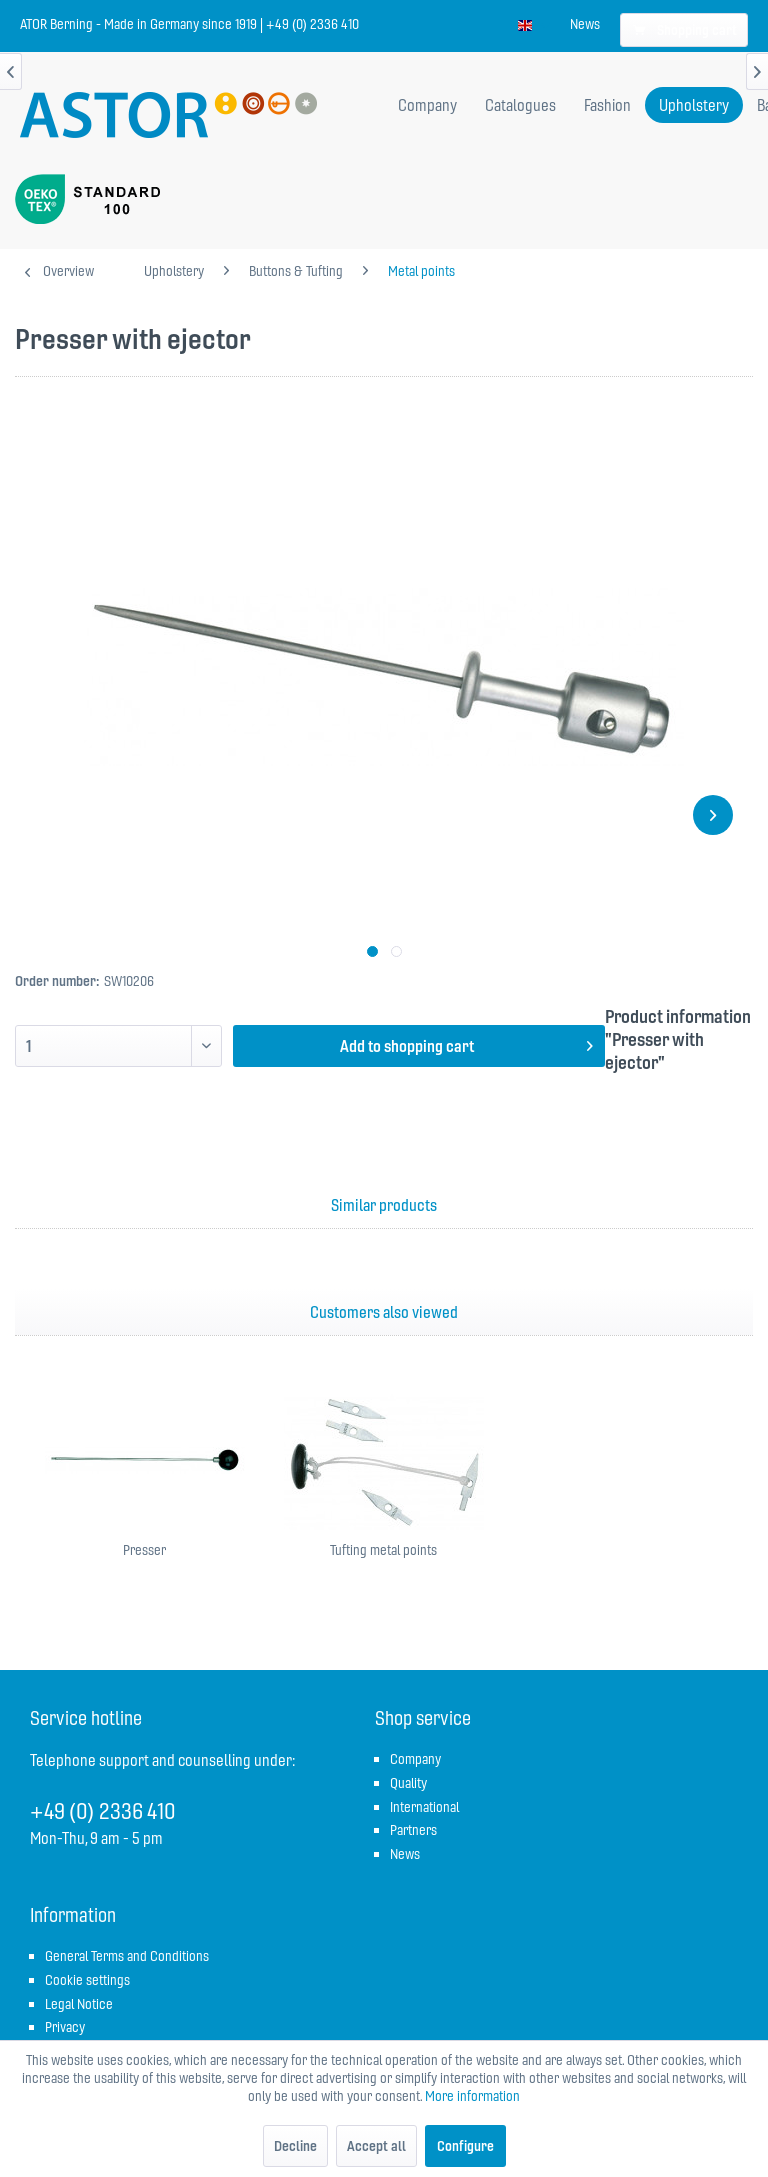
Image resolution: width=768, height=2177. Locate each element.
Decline (295, 2146)
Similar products (384, 1205)
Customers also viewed (384, 1312)
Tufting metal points (383, 1550)
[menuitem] (585, 24)
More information (472, 2096)
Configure (465, 2146)
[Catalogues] (520, 105)
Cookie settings (87, 1980)
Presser (144, 1550)
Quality (408, 1783)
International (424, 1807)
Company (415, 1759)
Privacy (65, 2027)
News (585, 24)
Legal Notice (79, 2004)
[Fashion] (607, 105)
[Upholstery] (694, 105)
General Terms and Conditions (127, 1956)
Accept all (376, 2146)
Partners (413, 1830)
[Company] (427, 105)
